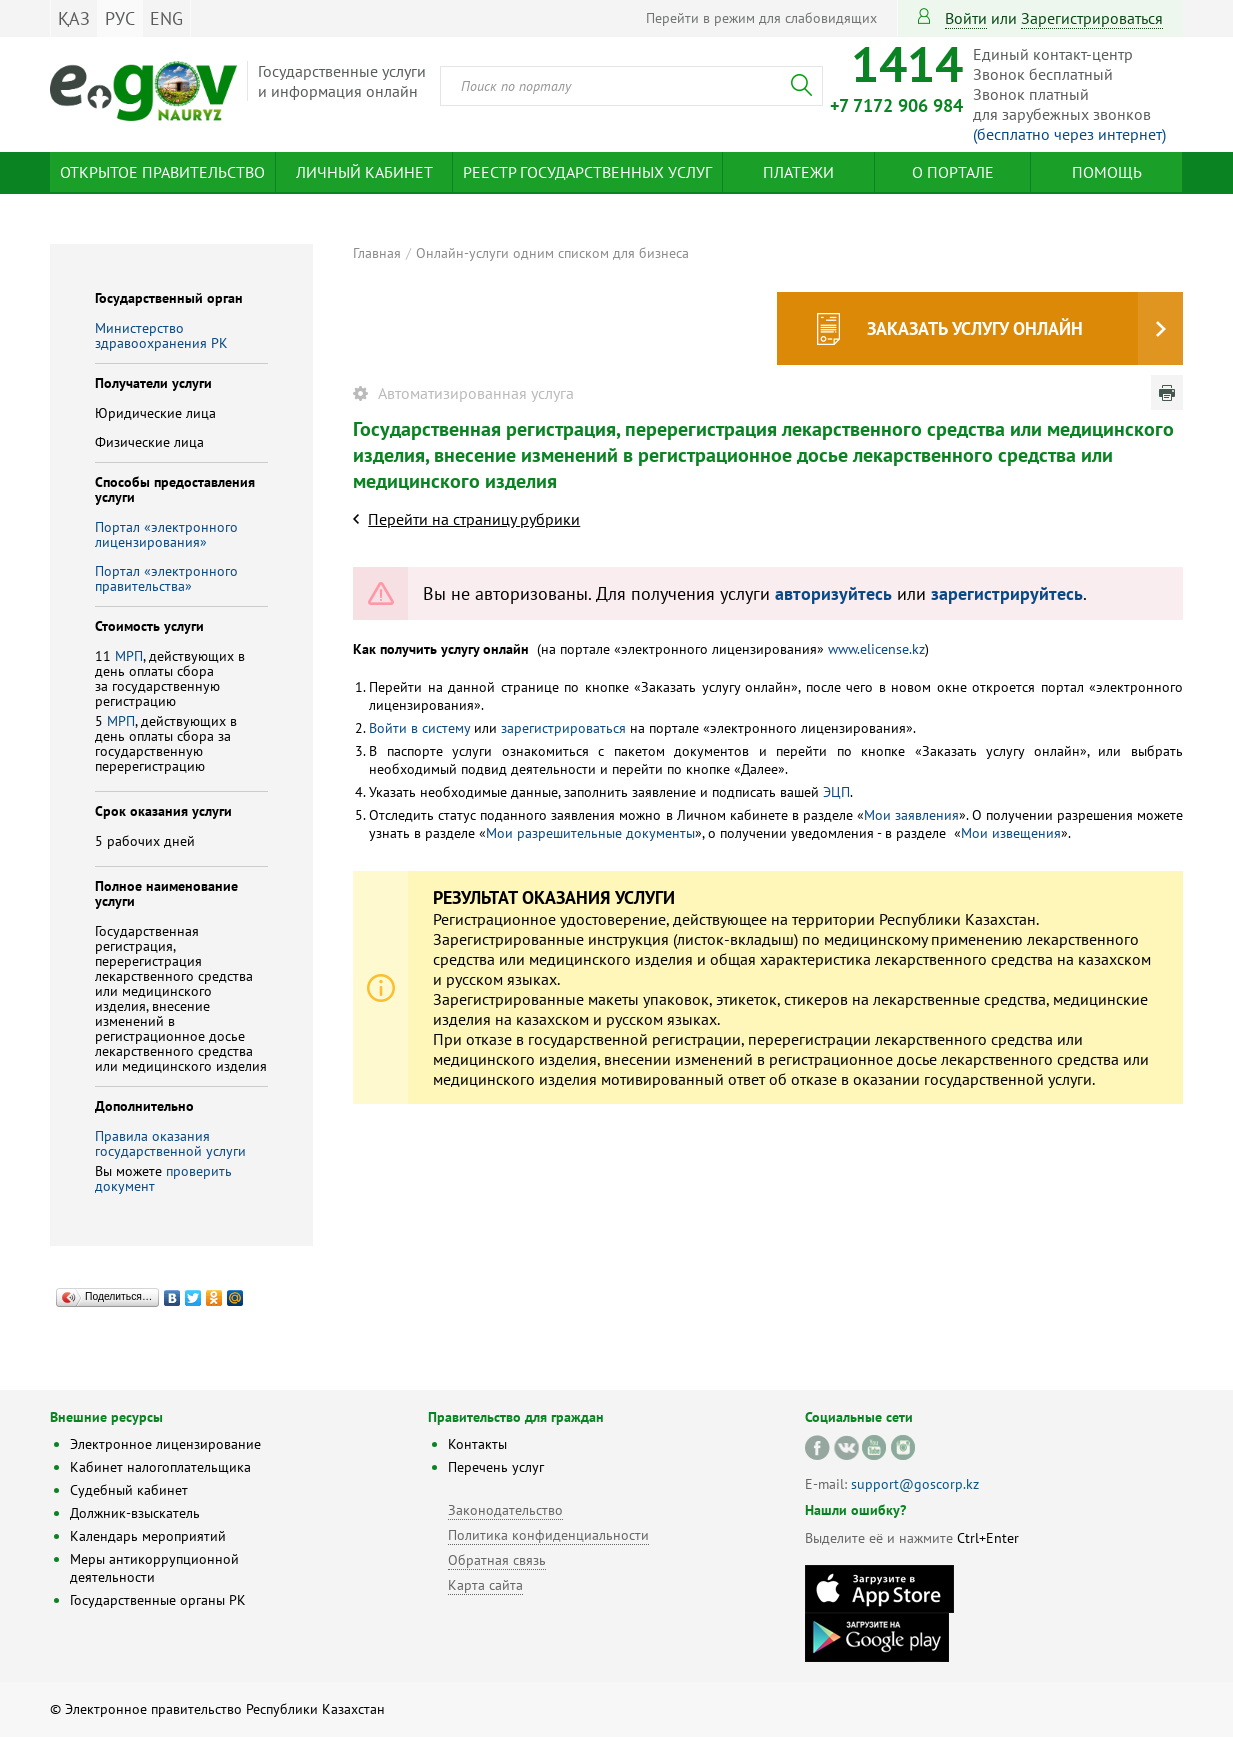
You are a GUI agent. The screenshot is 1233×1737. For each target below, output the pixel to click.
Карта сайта (485, 1585)
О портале (953, 172)
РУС (120, 18)
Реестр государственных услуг (587, 172)
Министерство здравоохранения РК (161, 335)
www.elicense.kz (876, 649)
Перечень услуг (496, 1467)
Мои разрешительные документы (590, 833)
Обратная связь (497, 1560)
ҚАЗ (74, 18)
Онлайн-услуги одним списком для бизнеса (552, 253)
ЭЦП (836, 792)
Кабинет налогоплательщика (160, 1467)
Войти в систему (419, 728)
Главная (377, 253)
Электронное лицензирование (165, 1444)
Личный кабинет (364, 172)
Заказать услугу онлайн (975, 328)
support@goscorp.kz (915, 1484)
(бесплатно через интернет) (1069, 134)
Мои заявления (911, 815)
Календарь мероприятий (148, 1536)
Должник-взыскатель (135, 1513)
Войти (966, 18)
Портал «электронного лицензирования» (166, 534)
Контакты (477, 1444)
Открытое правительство (162, 172)
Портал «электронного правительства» (166, 578)
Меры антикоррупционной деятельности (154, 1568)
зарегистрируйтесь (1007, 593)
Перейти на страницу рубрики (474, 519)
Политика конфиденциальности (548, 1535)
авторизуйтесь (833, 593)
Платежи (798, 172)
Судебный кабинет (129, 1490)
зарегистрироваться (1092, 18)
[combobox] (631, 86)
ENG (166, 18)
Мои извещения (1011, 833)
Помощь (1107, 172)
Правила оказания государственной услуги (170, 1143)
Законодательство (505, 1510)
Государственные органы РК (158, 1600)
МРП (129, 656)
